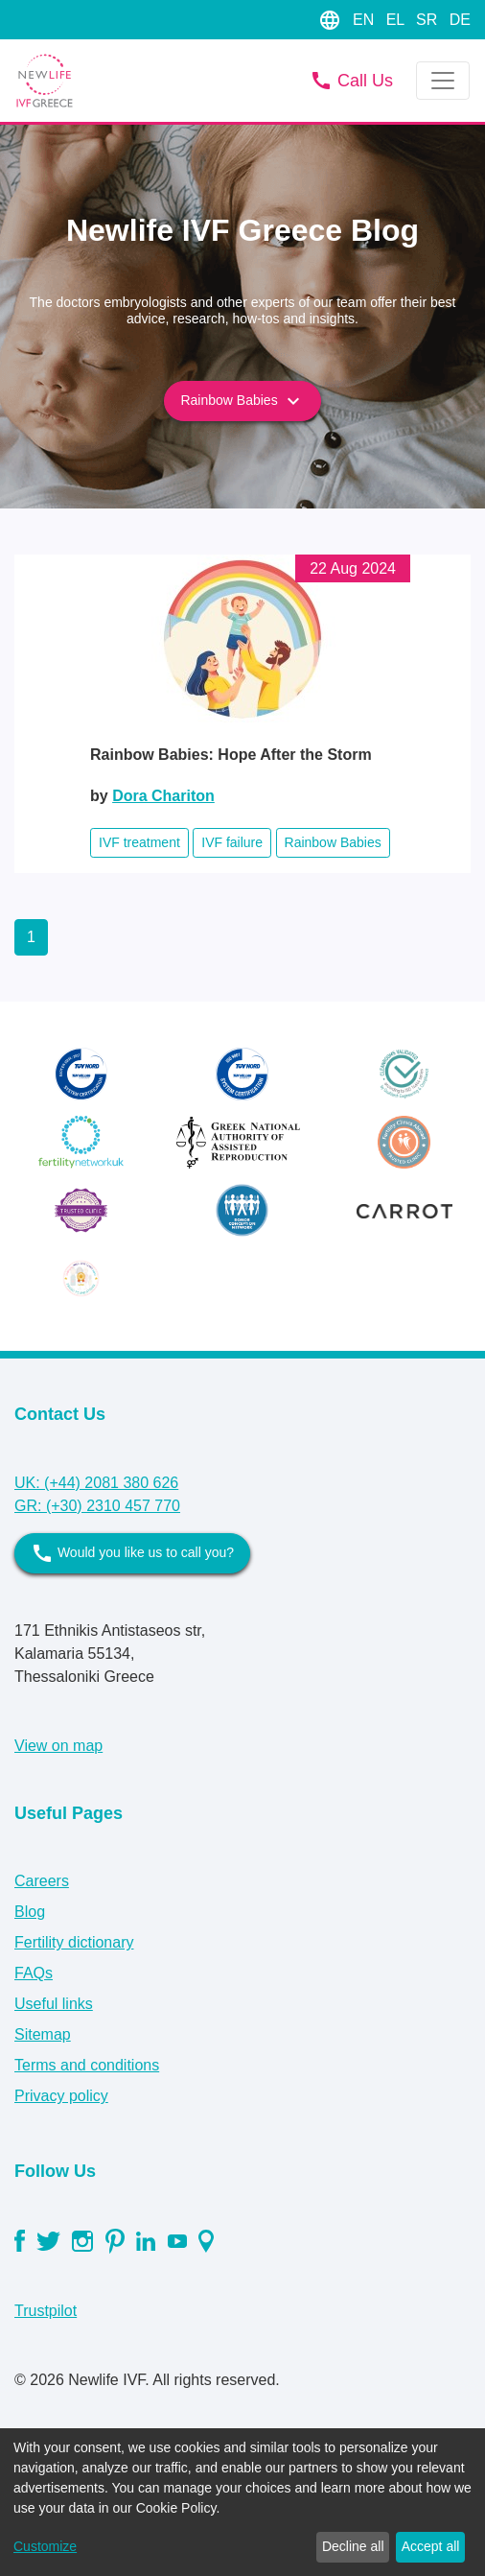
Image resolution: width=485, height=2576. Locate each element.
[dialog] (242, 2502)
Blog (29, 1911)
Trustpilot (45, 2311)
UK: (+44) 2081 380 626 (96, 1483)
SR (429, 20)
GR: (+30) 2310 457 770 (97, 1506)
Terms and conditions (86, 2065)
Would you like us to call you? (132, 1553)
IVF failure (232, 842)
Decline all (353, 2546)
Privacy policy (61, 2096)
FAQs (33, 1973)
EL (397, 20)
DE (460, 20)
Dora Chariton (163, 796)
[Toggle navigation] (443, 80)
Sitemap (42, 2034)
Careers (41, 1881)
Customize (45, 2546)
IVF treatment (139, 842)
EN (366, 20)
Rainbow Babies (242, 401)
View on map (58, 1745)
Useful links (53, 2004)
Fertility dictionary (73, 1942)
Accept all (431, 2546)
